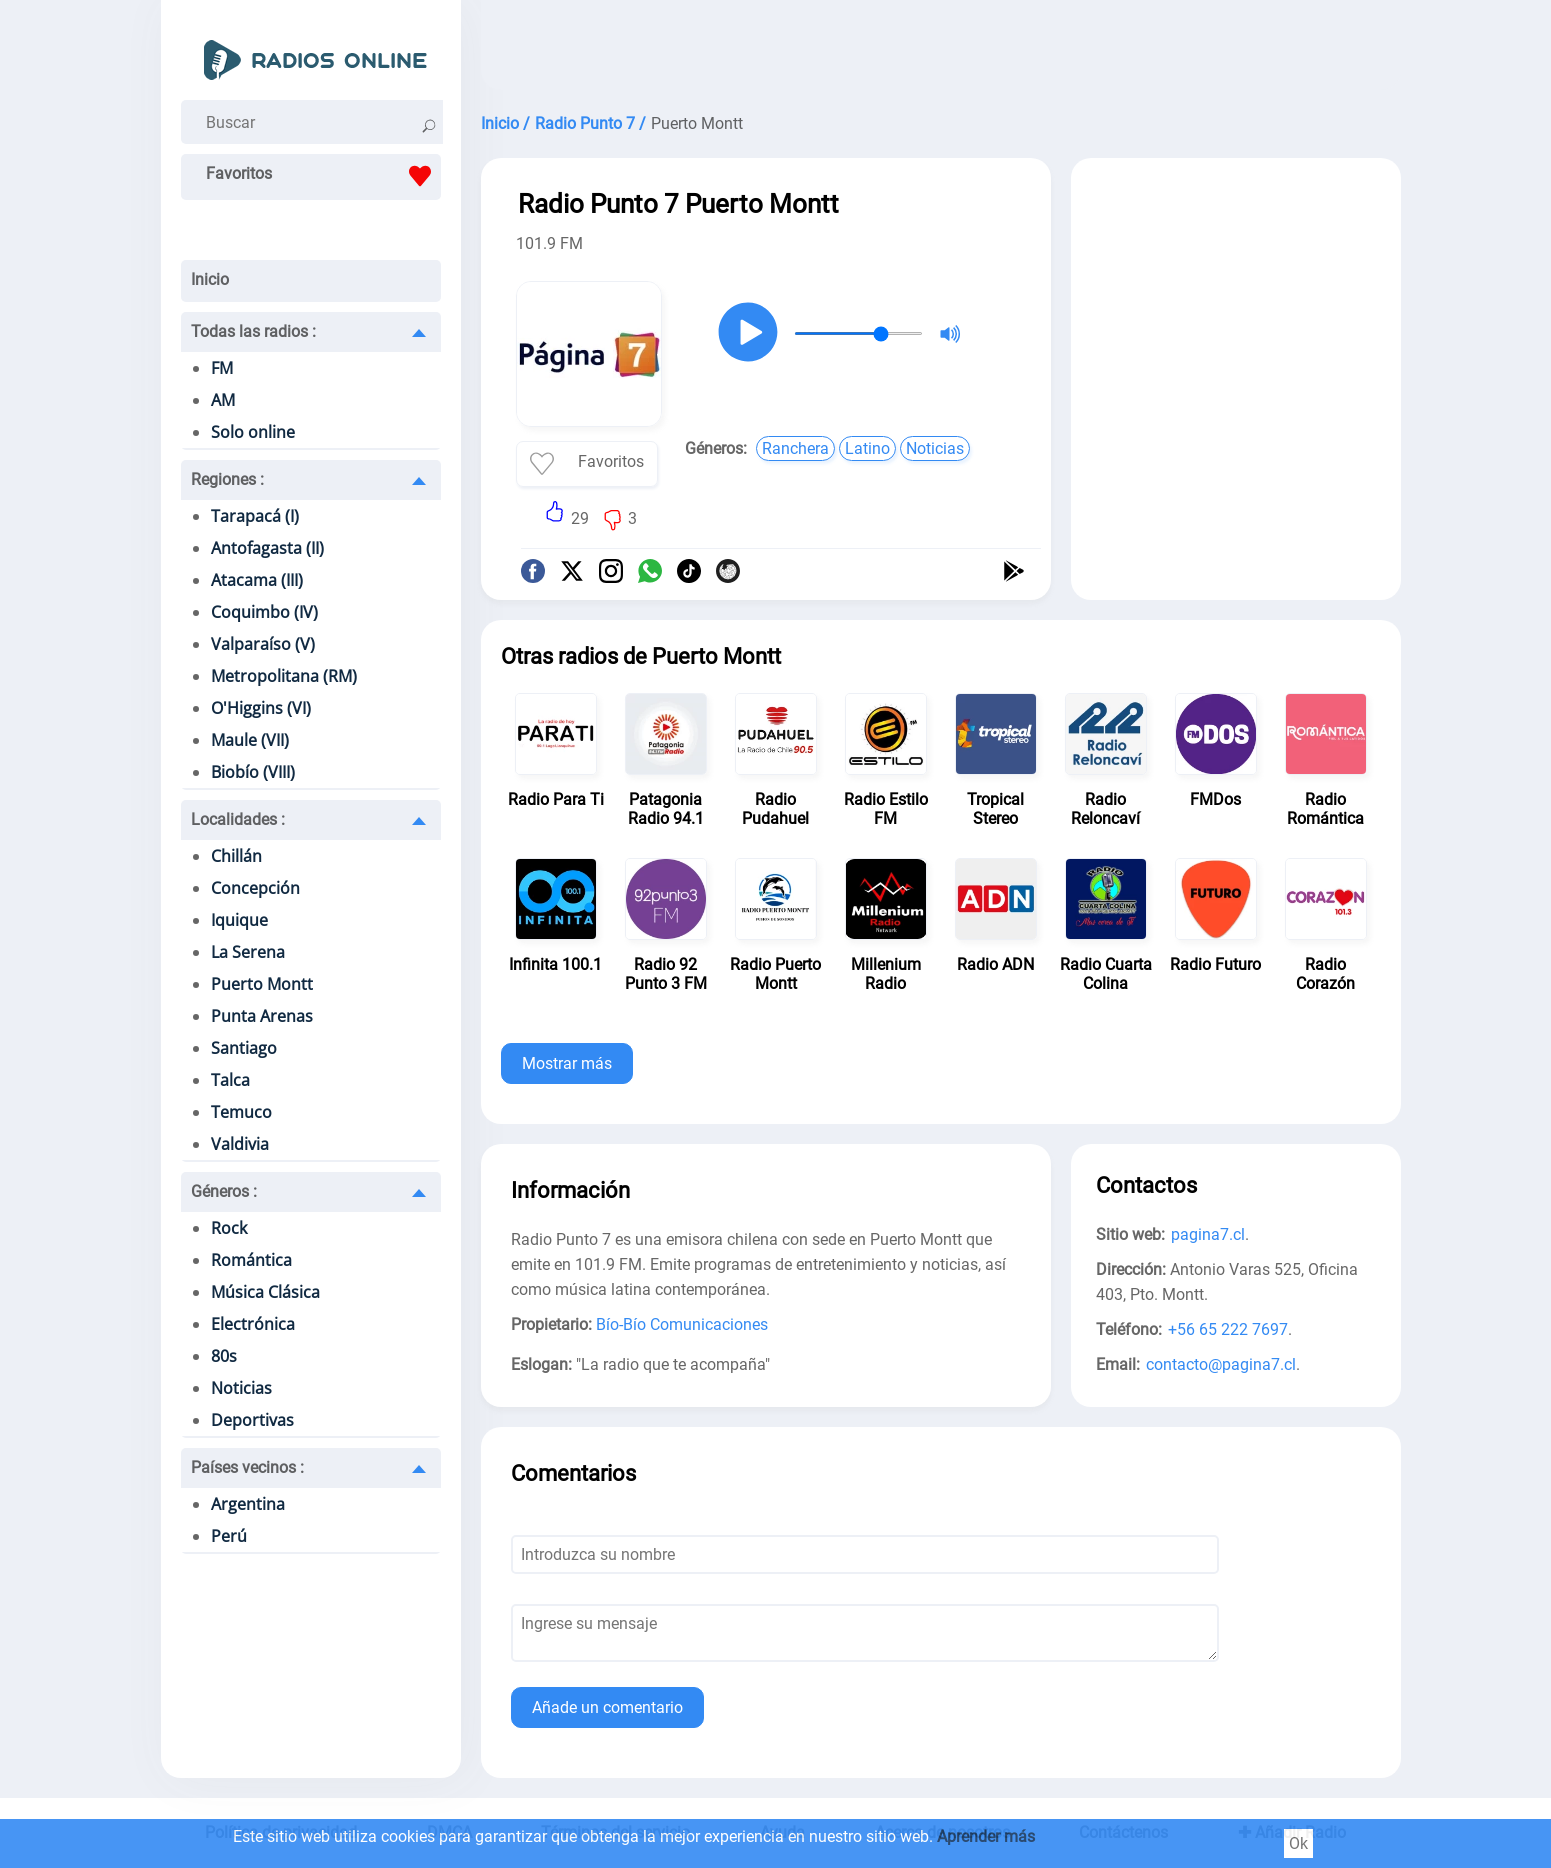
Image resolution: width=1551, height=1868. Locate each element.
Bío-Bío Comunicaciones (682, 1324)
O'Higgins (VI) (261, 708)
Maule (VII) (250, 740)
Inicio (210, 279)
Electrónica (253, 1324)
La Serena (248, 952)
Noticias (241, 1388)
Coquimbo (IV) (264, 612)
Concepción (255, 888)
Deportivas (252, 1420)
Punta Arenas (262, 1016)
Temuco (241, 1112)
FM (222, 368)
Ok (1298, 1843)
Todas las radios (253, 331)
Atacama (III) (257, 580)
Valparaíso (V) (263, 644)
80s (224, 1356)
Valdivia (240, 1144)
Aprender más (986, 1836)
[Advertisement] (941, 50)
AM (223, 400)
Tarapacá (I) (255, 516)
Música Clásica (265, 1292)
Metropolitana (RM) (284, 676)
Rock (229, 1228)
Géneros (224, 1191)
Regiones (227, 479)
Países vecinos (247, 1467)
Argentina (248, 1504)
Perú (229, 1536)
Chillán (236, 856)
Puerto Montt (262, 984)
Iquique (239, 920)
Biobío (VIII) (253, 772)
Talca (230, 1080)
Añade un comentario (607, 1707)
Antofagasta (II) (267, 548)
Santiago (244, 1048)
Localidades (238, 819)
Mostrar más (567, 1063)
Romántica (251, 1260)
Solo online (253, 432)
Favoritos (323, 176)
